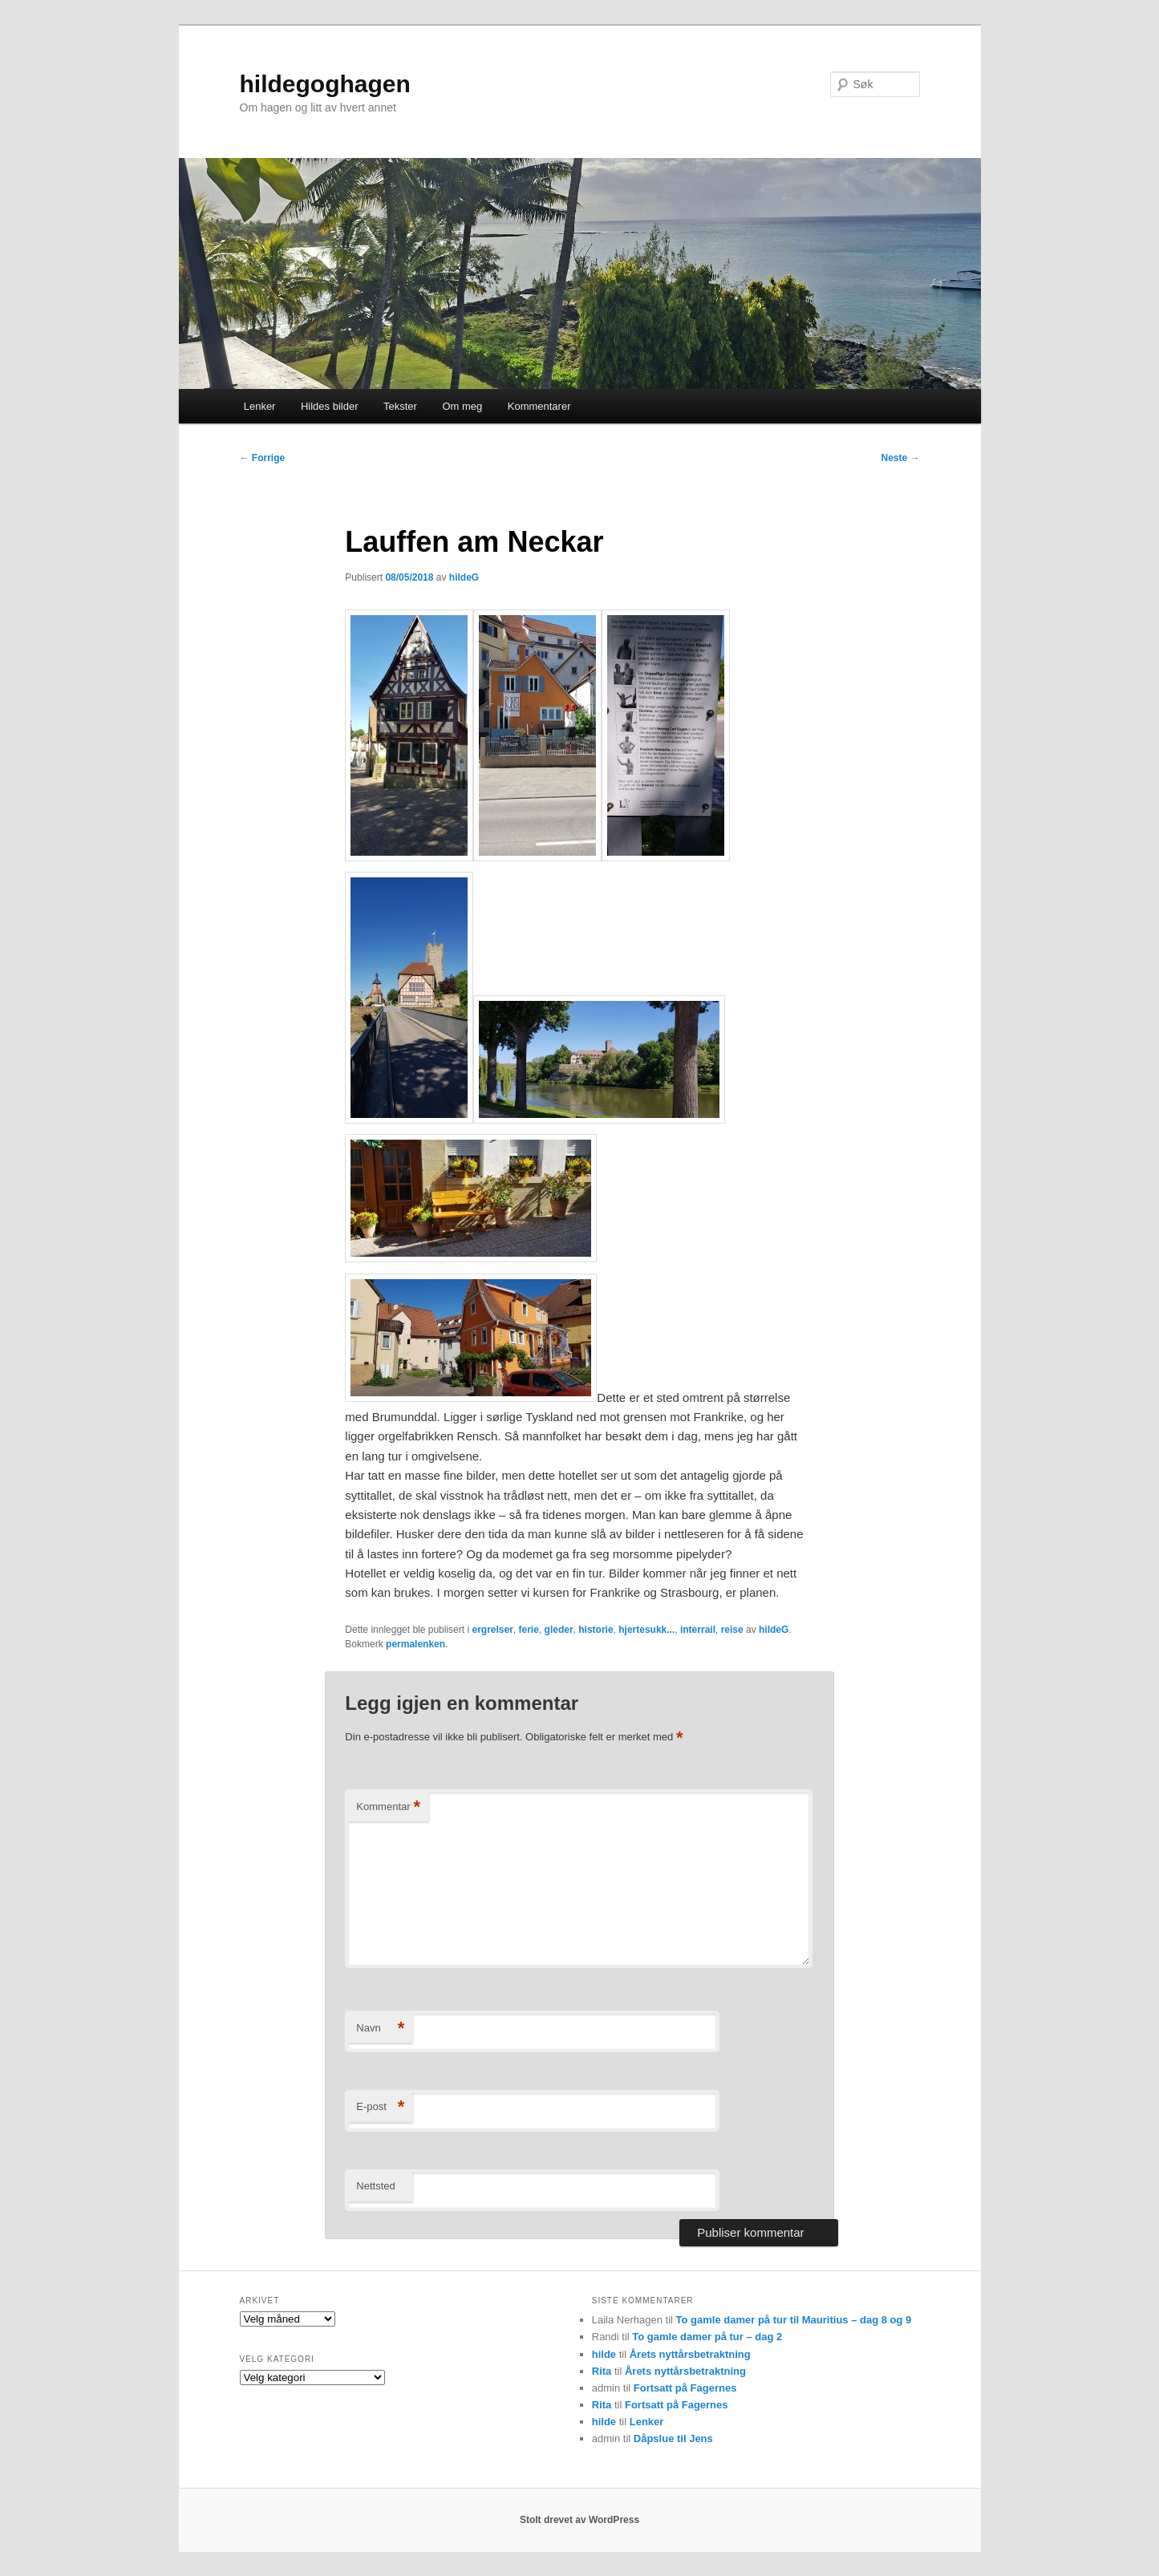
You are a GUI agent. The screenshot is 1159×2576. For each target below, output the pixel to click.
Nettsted (375, 2186)
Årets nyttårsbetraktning (690, 2354)
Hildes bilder (330, 406)
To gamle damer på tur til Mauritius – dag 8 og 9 (794, 2320)
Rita (602, 2371)
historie (595, 1629)
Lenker (260, 406)
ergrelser (492, 1629)
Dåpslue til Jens (673, 2438)
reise (732, 1629)
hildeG (464, 577)
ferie (529, 1629)
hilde (604, 2354)
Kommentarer (539, 406)
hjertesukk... (646, 1629)
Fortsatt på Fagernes (685, 2388)
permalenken (415, 1644)
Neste (900, 458)
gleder (559, 1629)
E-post (380, 2107)
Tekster (400, 406)
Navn (380, 2028)
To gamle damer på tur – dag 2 (707, 2337)
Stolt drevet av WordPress (579, 2519)
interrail (697, 1629)
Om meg (462, 406)
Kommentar (388, 1807)
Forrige (263, 458)
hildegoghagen (325, 84)
